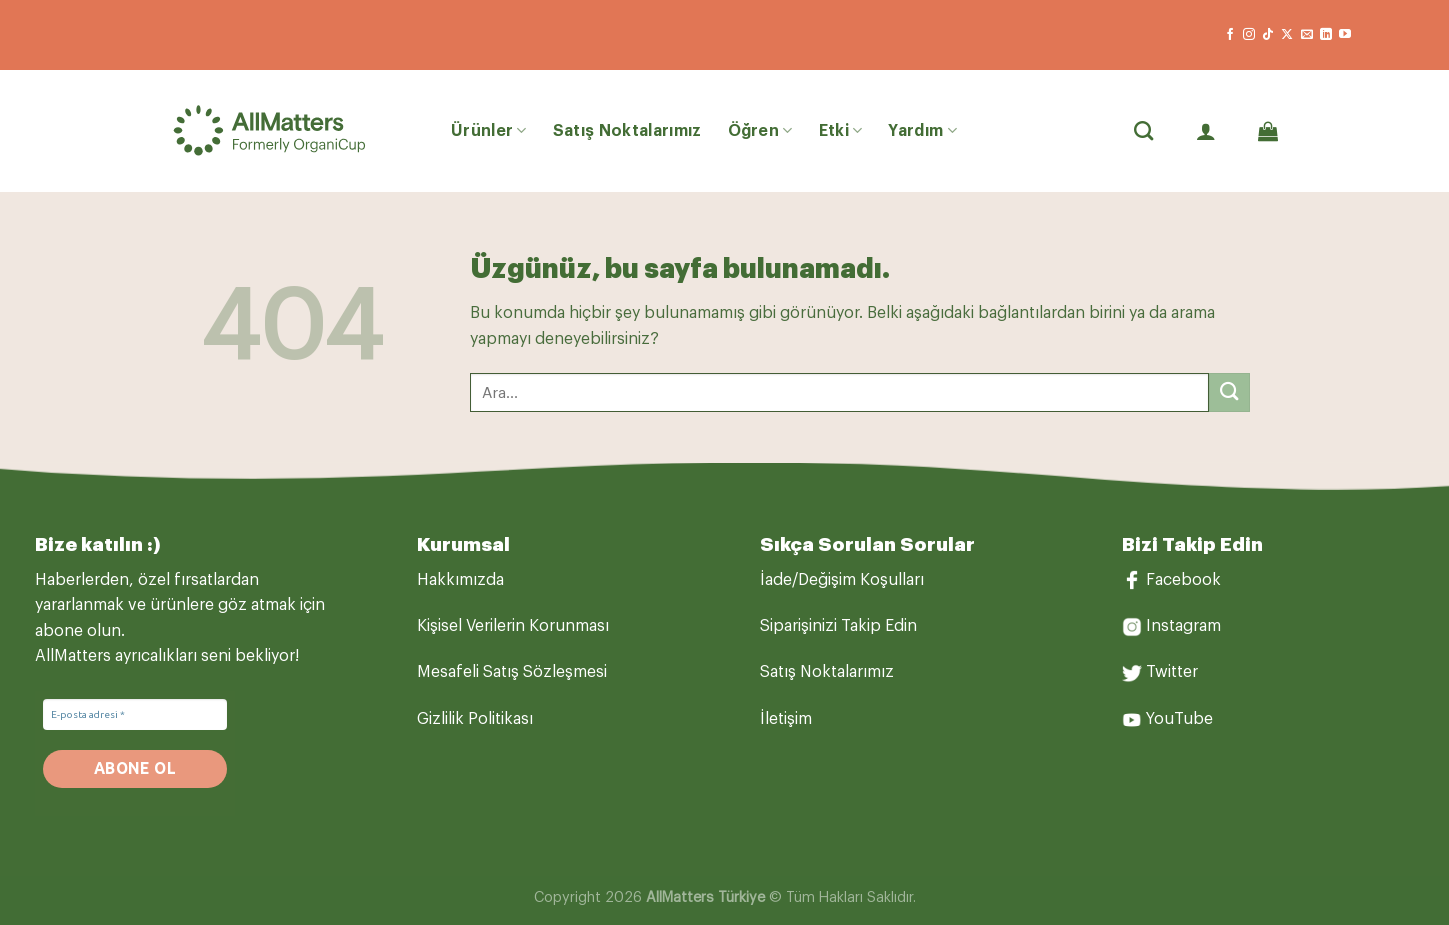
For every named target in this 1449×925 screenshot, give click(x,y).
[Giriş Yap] (1206, 131)
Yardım (922, 130)
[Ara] (1143, 130)
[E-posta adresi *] (135, 714)
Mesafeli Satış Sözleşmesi (512, 672)
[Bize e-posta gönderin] (1307, 35)
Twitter (1172, 672)
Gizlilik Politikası (475, 719)
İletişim (786, 719)
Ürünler (489, 130)
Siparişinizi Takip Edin (838, 626)
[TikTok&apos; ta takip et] (1268, 35)
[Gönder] (1229, 392)
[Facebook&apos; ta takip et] (1230, 35)
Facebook (1183, 580)
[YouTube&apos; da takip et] (1345, 35)
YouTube (1179, 719)
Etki (841, 130)
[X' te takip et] (1287, 35)
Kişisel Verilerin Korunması (513, 626)
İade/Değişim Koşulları (842, 580)
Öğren (760, 130)
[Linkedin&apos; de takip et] (1326, 35)
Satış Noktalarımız (627, 131)
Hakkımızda (460, 580)
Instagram (1183, 626)
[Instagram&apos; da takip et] (1249, 35)
